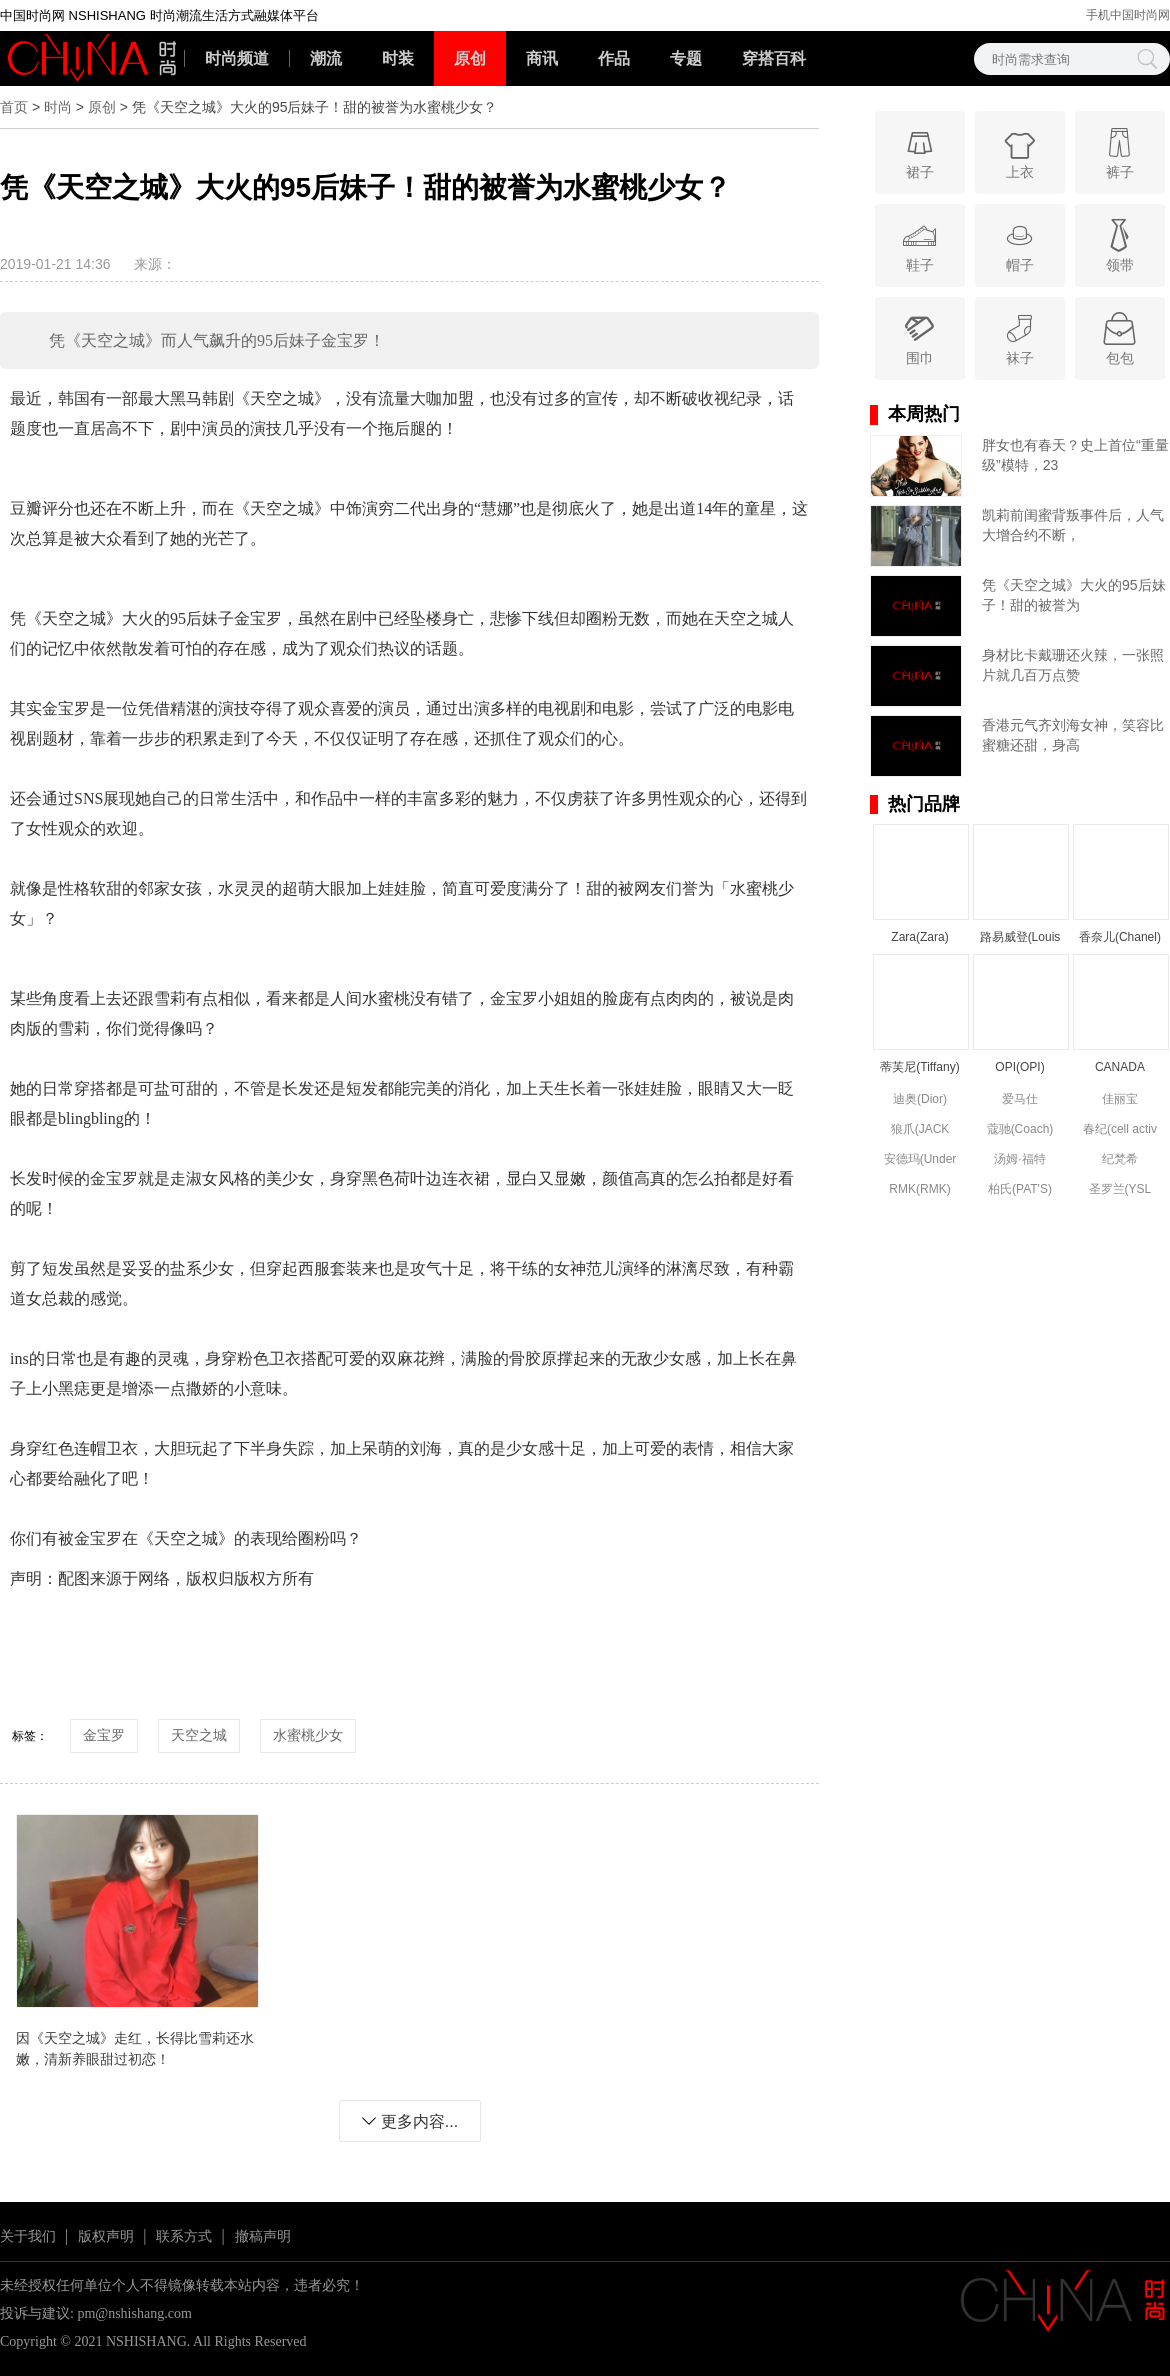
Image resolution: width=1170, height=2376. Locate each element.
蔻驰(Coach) (1020, 1129)
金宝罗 (104, 1735)
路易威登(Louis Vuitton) (1020, 938)
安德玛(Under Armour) (920, 1160)
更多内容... (409, 2121)
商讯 (542, 58)
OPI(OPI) (1019, 1067)
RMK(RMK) (919, 1189)
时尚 (58, 107)
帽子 (1019, 244)
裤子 (1119, 151)
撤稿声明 (263, 2236)
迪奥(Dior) (920, 1099)
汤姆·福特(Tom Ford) (1020, 1160)
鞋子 (919, 244)
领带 (1119, 244)
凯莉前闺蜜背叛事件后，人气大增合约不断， (1073, 525)
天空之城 (199, 1735)
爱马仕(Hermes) (1020, 1100)
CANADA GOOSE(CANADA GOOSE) (1120, 1068)
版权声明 (106, 2236)
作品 (614, 58)
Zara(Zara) (919, 937)
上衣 (1019, 151)
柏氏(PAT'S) (1020, 1189)
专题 (686, 58)
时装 (398, 58)
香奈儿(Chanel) (1120, 937)
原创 (470, 58)
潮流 (326, 58)
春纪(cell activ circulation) (1120, 1130)
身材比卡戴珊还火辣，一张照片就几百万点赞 (1073, 665)
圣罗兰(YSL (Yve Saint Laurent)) (1120, 1190)
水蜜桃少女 (308, 1735)
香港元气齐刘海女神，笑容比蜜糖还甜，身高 (1073, 735)
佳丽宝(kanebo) (1119, 1100)
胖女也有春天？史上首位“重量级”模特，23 (1075, 455)
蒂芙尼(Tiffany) (919, 1067)
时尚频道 (237, 58)
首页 (14, 107)
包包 (1119, 337)
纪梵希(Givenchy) (1120, 1160)
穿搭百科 (774, 58)
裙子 (919, 151)
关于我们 (28, 2236)
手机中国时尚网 (1128, 15)
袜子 (1019, 337)
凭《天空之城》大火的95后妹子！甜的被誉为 (1074, 595)
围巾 (919, 337)
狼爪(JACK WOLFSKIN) (920, 1130)
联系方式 (184, 2236)
